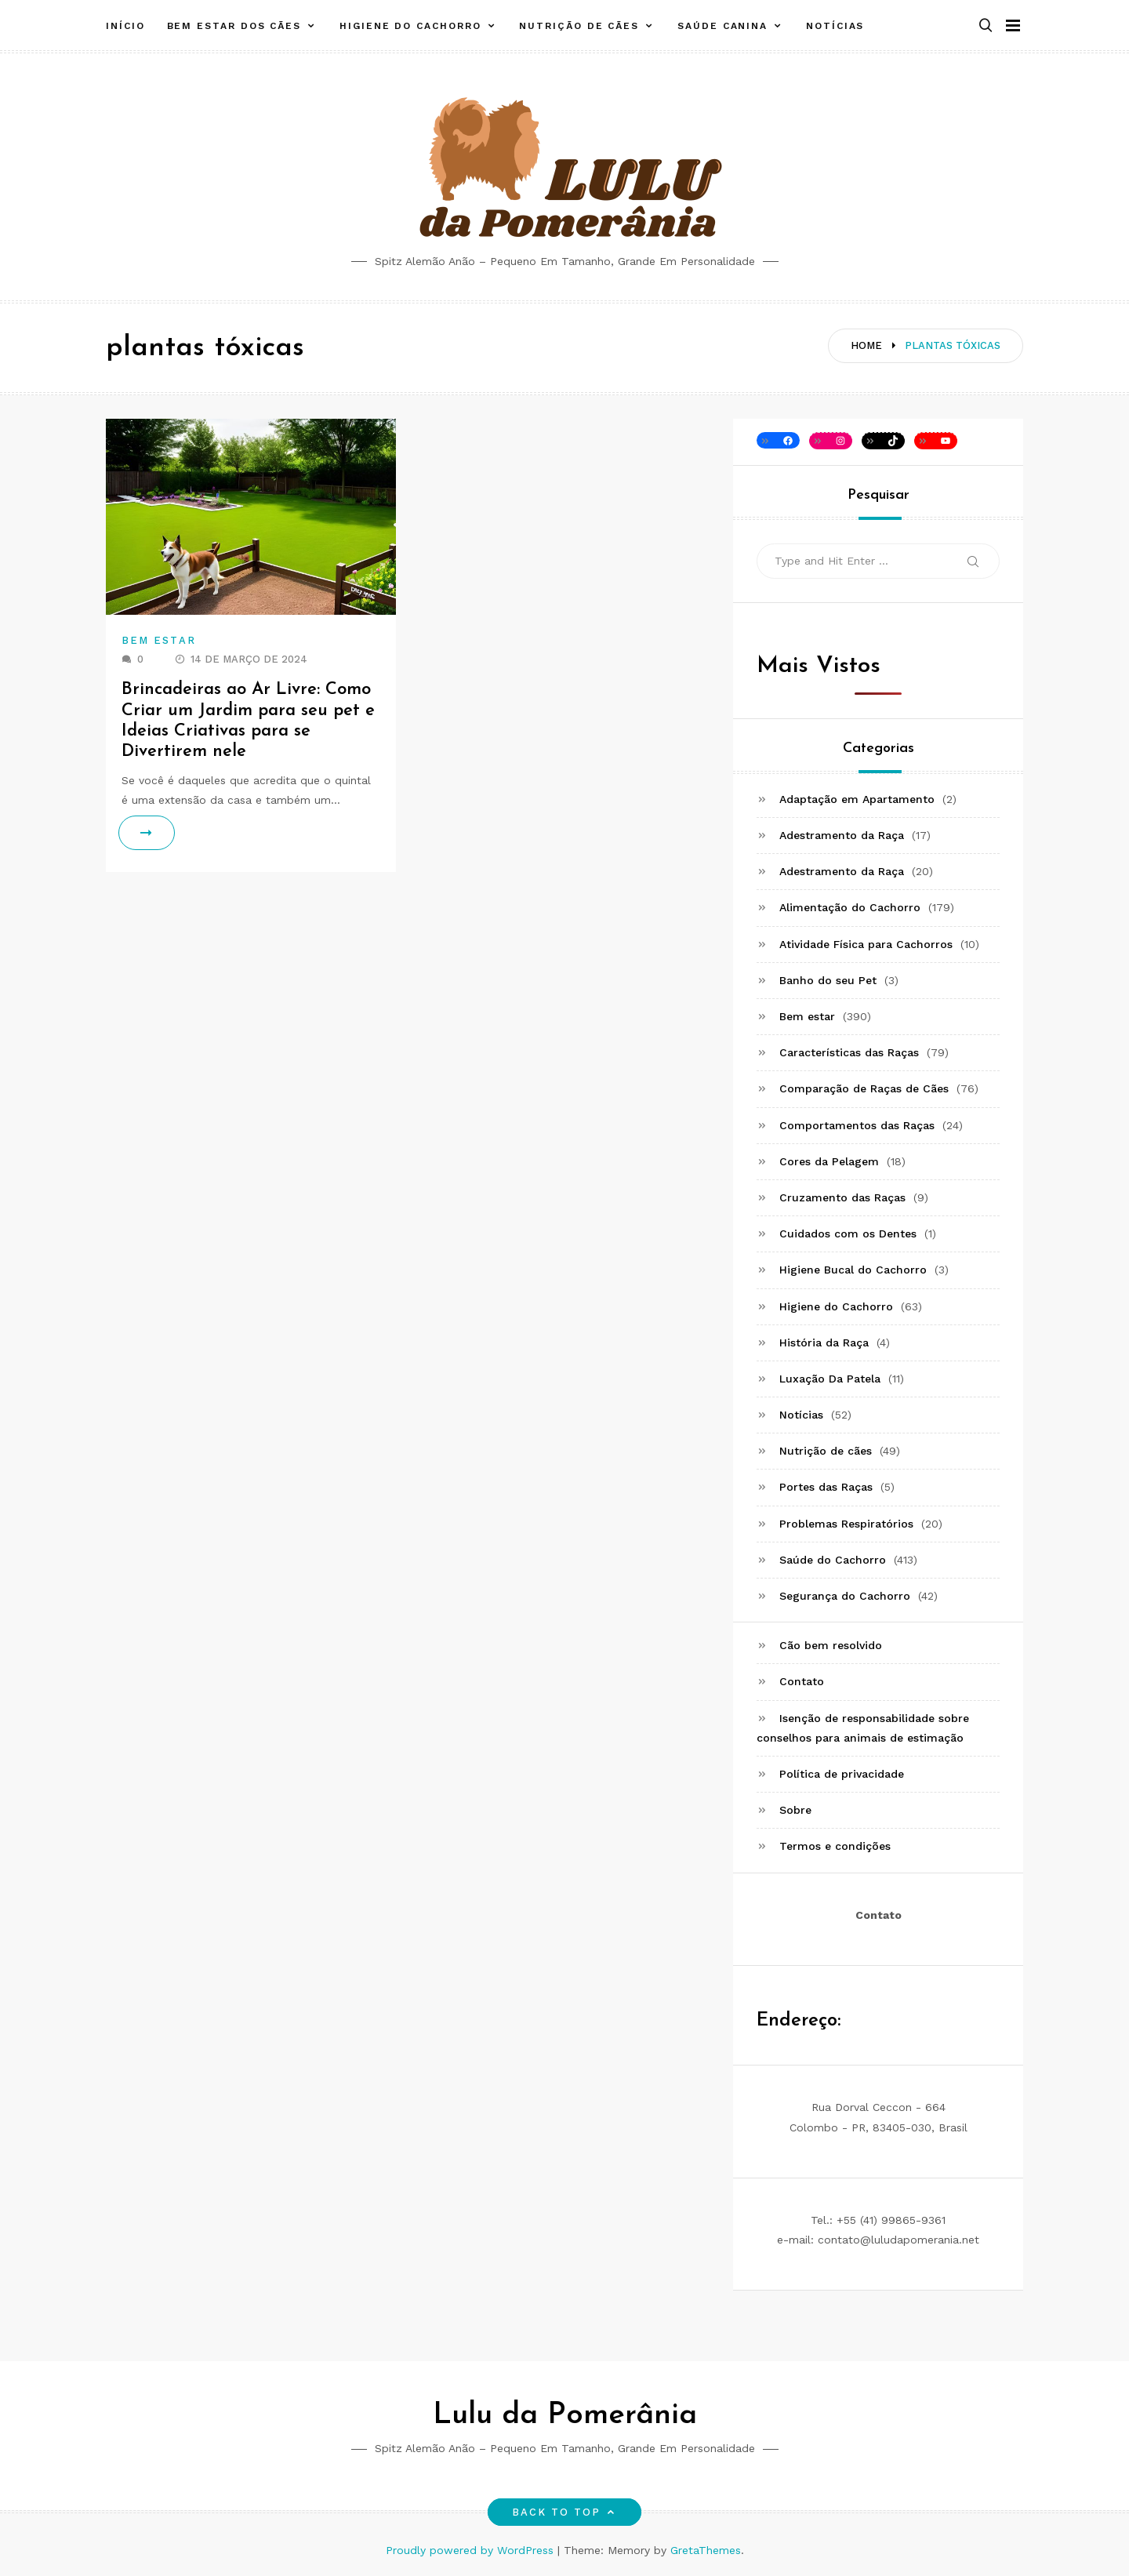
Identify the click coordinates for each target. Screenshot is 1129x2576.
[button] (985, 26)
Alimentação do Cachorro (849, 907)
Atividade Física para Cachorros (866, 944)
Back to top (565, 2512)
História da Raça (824, 1342)
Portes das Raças (826, 1487)
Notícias (835, 25)
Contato (801, 1681)
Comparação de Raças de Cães (864, 1088)
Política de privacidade (841, 1774)
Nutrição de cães (579, 25)
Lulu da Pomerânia (565, 2415)
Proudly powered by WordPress (471, 2550)
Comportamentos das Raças (857, 1125)
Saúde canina (722, 25)
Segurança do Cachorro (844, 1596)
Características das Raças (849, 1052)
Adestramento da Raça (841, 835)
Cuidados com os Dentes (848, 1233)
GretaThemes (705, 2550)
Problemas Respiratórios (846, 1523)
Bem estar (159, 640)
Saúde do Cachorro (832, 1559)
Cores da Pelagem (829, 1161)
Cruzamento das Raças (842, 1197)
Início (125, 25)
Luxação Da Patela (829, 1378)
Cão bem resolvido (830, 1645)
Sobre (795, 1810)
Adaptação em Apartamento (857, 799)
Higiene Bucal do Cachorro (853, 1269)
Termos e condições (835, 1846)
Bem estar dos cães (234, 25)
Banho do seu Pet (828, 980)
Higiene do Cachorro (410, 25)
